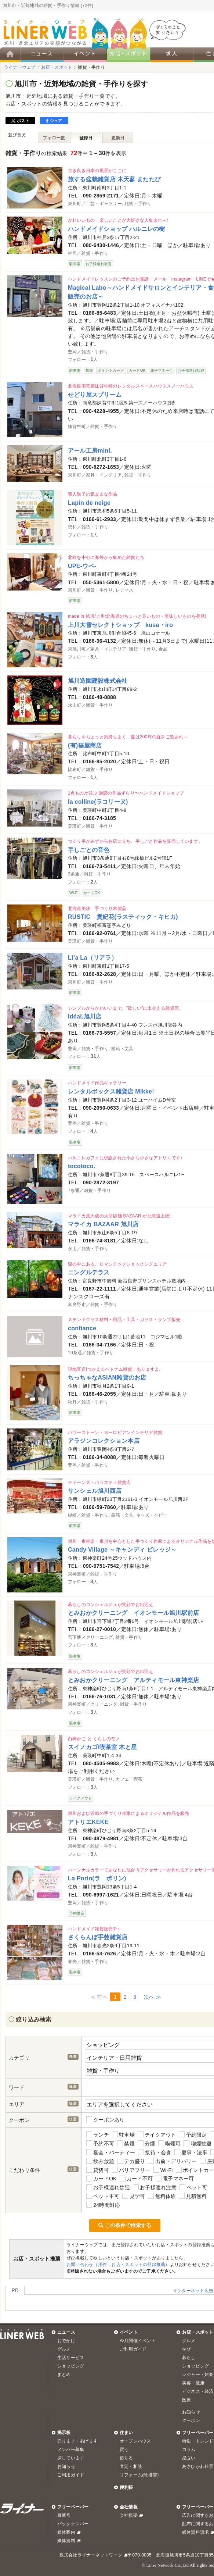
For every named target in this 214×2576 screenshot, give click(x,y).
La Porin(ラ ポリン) (97, 1878)
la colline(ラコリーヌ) (98, 801)
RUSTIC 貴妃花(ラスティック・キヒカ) (123, 916)
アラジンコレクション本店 (103, 1440)
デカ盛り (131, 2161)
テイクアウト (157, 2134)
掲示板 (64, 2432)
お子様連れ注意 (155, 2187)
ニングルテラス (89, 1272)
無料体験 (162, 2196)
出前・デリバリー (172, 2161)
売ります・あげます (77, 2441)
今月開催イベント (138, 2340)
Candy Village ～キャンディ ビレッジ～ (122, 1549)
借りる (126, 2458)
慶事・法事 (190, 2152)
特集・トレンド (198, 2441)
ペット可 (193, 2187)
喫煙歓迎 (197, 2143)
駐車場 (123, 2134)
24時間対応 (103, 2205)
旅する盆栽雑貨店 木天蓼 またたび (114, 179)
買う (124, 2449)
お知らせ (191, 2412)
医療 (186, 2399)
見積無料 (193, 2196)
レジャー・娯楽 (198, 2374)
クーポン (191, 2420)
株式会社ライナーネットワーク (90, 2555)
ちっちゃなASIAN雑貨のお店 (107, 1377)
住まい (126, 2432)
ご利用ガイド (133, 2349)
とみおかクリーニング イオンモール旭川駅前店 (133, 1612)
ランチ (97, 2134)
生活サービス (70, 2357)
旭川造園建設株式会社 (97, 680)
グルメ (64, 2349)
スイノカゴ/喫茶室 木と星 (102, 1747)
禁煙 (126, 2143)
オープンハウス (135, 2441)
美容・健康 (193, 2383)
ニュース (66, 2332)
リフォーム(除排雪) (139, 2474)
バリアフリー (131, 2170)
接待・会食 (154, 2152)
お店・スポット (198, 2332)
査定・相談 (131, 2466)
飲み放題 (100, 2161)
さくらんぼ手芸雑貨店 (97, 1937)
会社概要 (129, 2515)
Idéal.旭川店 (84, 1016)
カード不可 (136, 2179)
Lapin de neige (89, 502)
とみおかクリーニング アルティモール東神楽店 (133, 1680)
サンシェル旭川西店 (94, 1490)
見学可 (133, 2196)
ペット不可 (102, 2196)
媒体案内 (66, 2532)
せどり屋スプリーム (94, 394)
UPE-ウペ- (82, 566)
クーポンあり (105, 2119)
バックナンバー (73, 2523)
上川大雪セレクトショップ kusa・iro (120, 624)
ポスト (20, 120)
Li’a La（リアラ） (92, 957)
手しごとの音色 (89, 849)
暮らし (189, 2357)
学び (186, 2349)
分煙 (146, 2143)
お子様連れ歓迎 (108, 2187)
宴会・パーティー (110, 2152)
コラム (189, 2449)
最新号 (64, 2515)
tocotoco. (81, 1166)
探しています (70, 2458)
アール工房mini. (90, 450)
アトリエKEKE (88, 1822)
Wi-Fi (163, 2170)
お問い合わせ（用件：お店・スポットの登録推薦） (118, 2264)
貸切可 (97, 2170)
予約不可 (100, 2143)
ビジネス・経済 (198, 2391)
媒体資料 (66, 2540)
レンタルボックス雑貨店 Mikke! (111, 1091)
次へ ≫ (152, 1997)
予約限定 (193, 2134)
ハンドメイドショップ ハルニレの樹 (116, 228)
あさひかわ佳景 (198, 2466)
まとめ (64, 2374)
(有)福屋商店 (85, 745)
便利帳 (126, 2487)
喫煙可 (169, 2143)
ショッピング (70, 2366)
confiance (82, 1328)
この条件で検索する (124, 2225)
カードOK (101, 2179)
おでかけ (66, 2340)
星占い (189, 2458)
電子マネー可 (175, 2179)
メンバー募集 (70, 2449)
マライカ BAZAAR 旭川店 (103, 1224)
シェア (54, 120)
